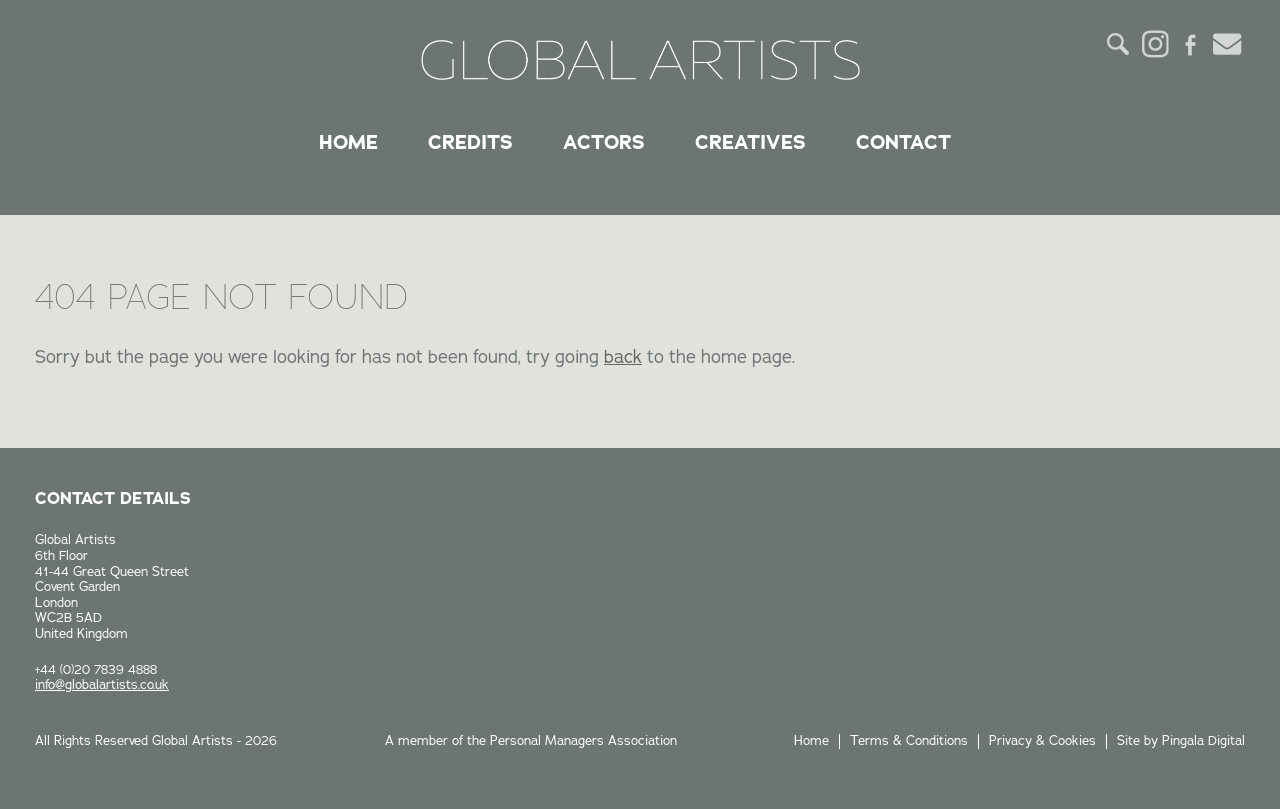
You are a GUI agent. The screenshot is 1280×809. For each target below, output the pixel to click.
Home (348, 142)
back (623, 357)
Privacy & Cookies (1042, 741)
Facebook (1191, 44)
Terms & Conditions (909, 741)
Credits (470, 142)
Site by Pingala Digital (1181, 741)
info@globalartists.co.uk (102, 685)
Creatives (750, 142)
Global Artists (640, 60)
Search (1119, 44)
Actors (604, 142)
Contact (903, 142)
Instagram (1155, 44)
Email (1227, 44)
